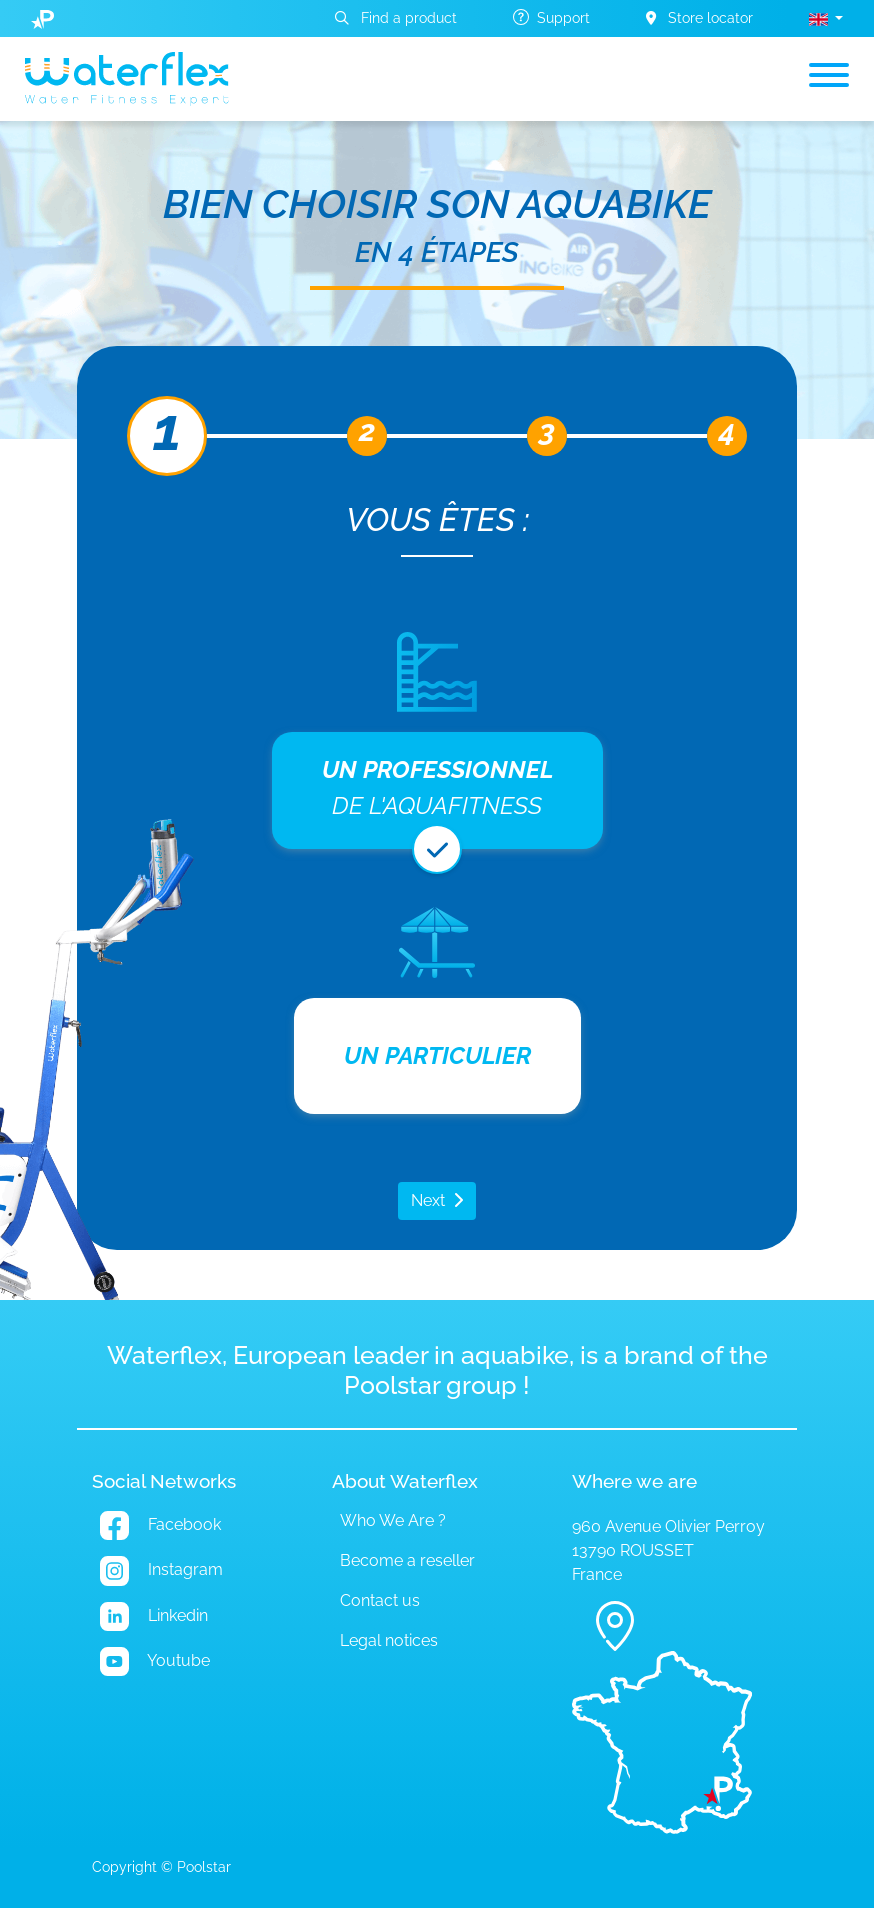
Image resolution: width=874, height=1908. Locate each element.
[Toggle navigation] (829, 79)
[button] (826, 18)
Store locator (699, 18)
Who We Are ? (393, 1520)
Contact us (380, 1600)
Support (551, 17)
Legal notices (389, 1640)
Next (428, 1200)
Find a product (396, 18)
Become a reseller (407, 1560)
